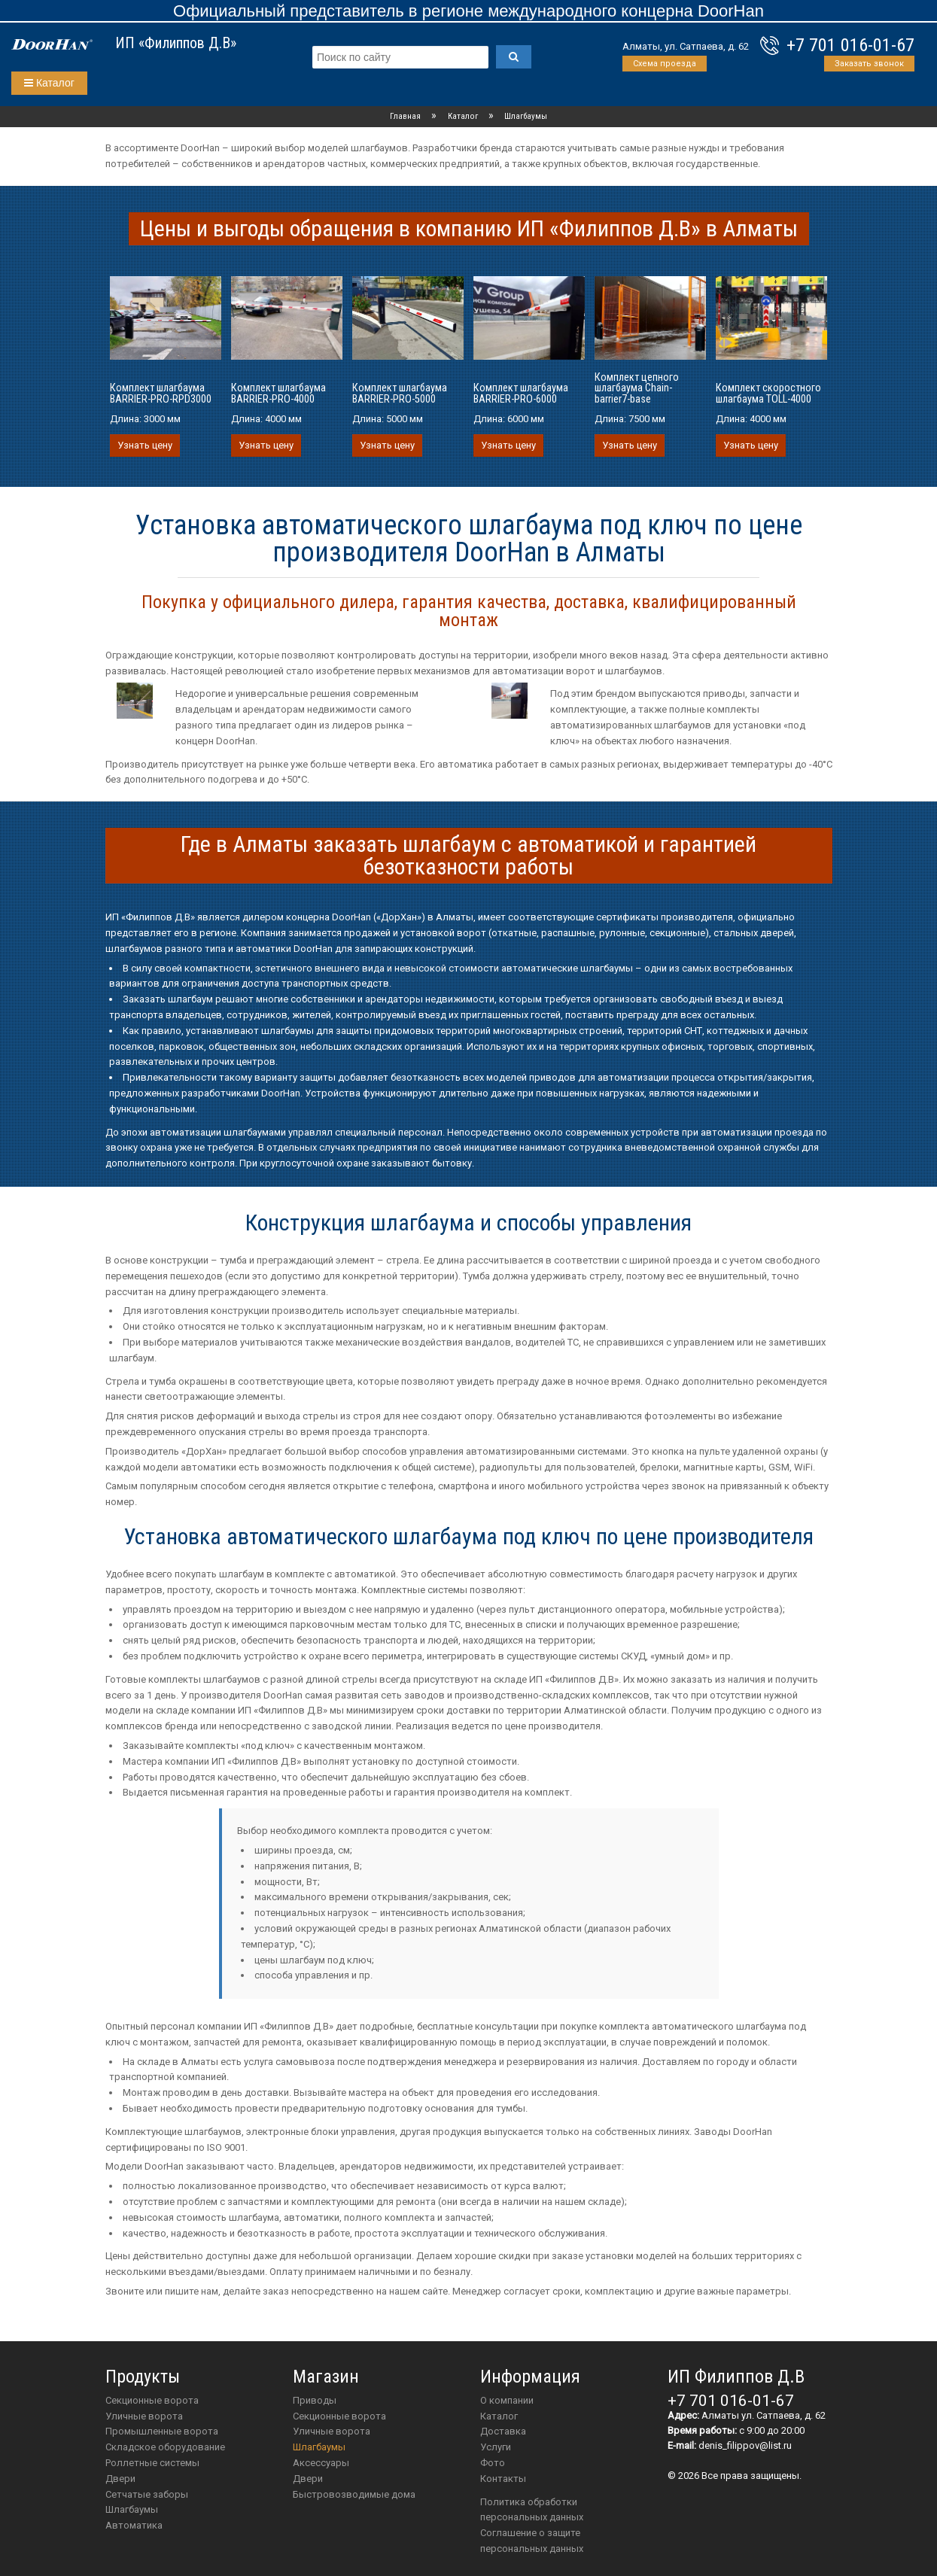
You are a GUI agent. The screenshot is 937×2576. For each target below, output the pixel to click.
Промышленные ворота (161, 2431)
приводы (314, 2400)
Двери (120, 2478)
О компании (507, 2400)
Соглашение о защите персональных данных (531, 2540)
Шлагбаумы (131, 2509)
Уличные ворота (144, 2416)
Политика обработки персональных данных (531, 2509)
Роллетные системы (152, 2462)
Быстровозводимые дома (354, 2494)
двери (308, 2478)
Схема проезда (664, 63)
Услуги (495, 2447)
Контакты (503, 2478)
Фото (492, 2462)
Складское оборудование (165, 2447)
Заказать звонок (869, 63)
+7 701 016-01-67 (850, 45)
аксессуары (321, 2462)
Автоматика (134, 2525)
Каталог (49, 83)
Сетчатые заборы (146, 2494)
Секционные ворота (152, 2400)
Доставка (503, 2431)
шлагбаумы (319, 2447)
